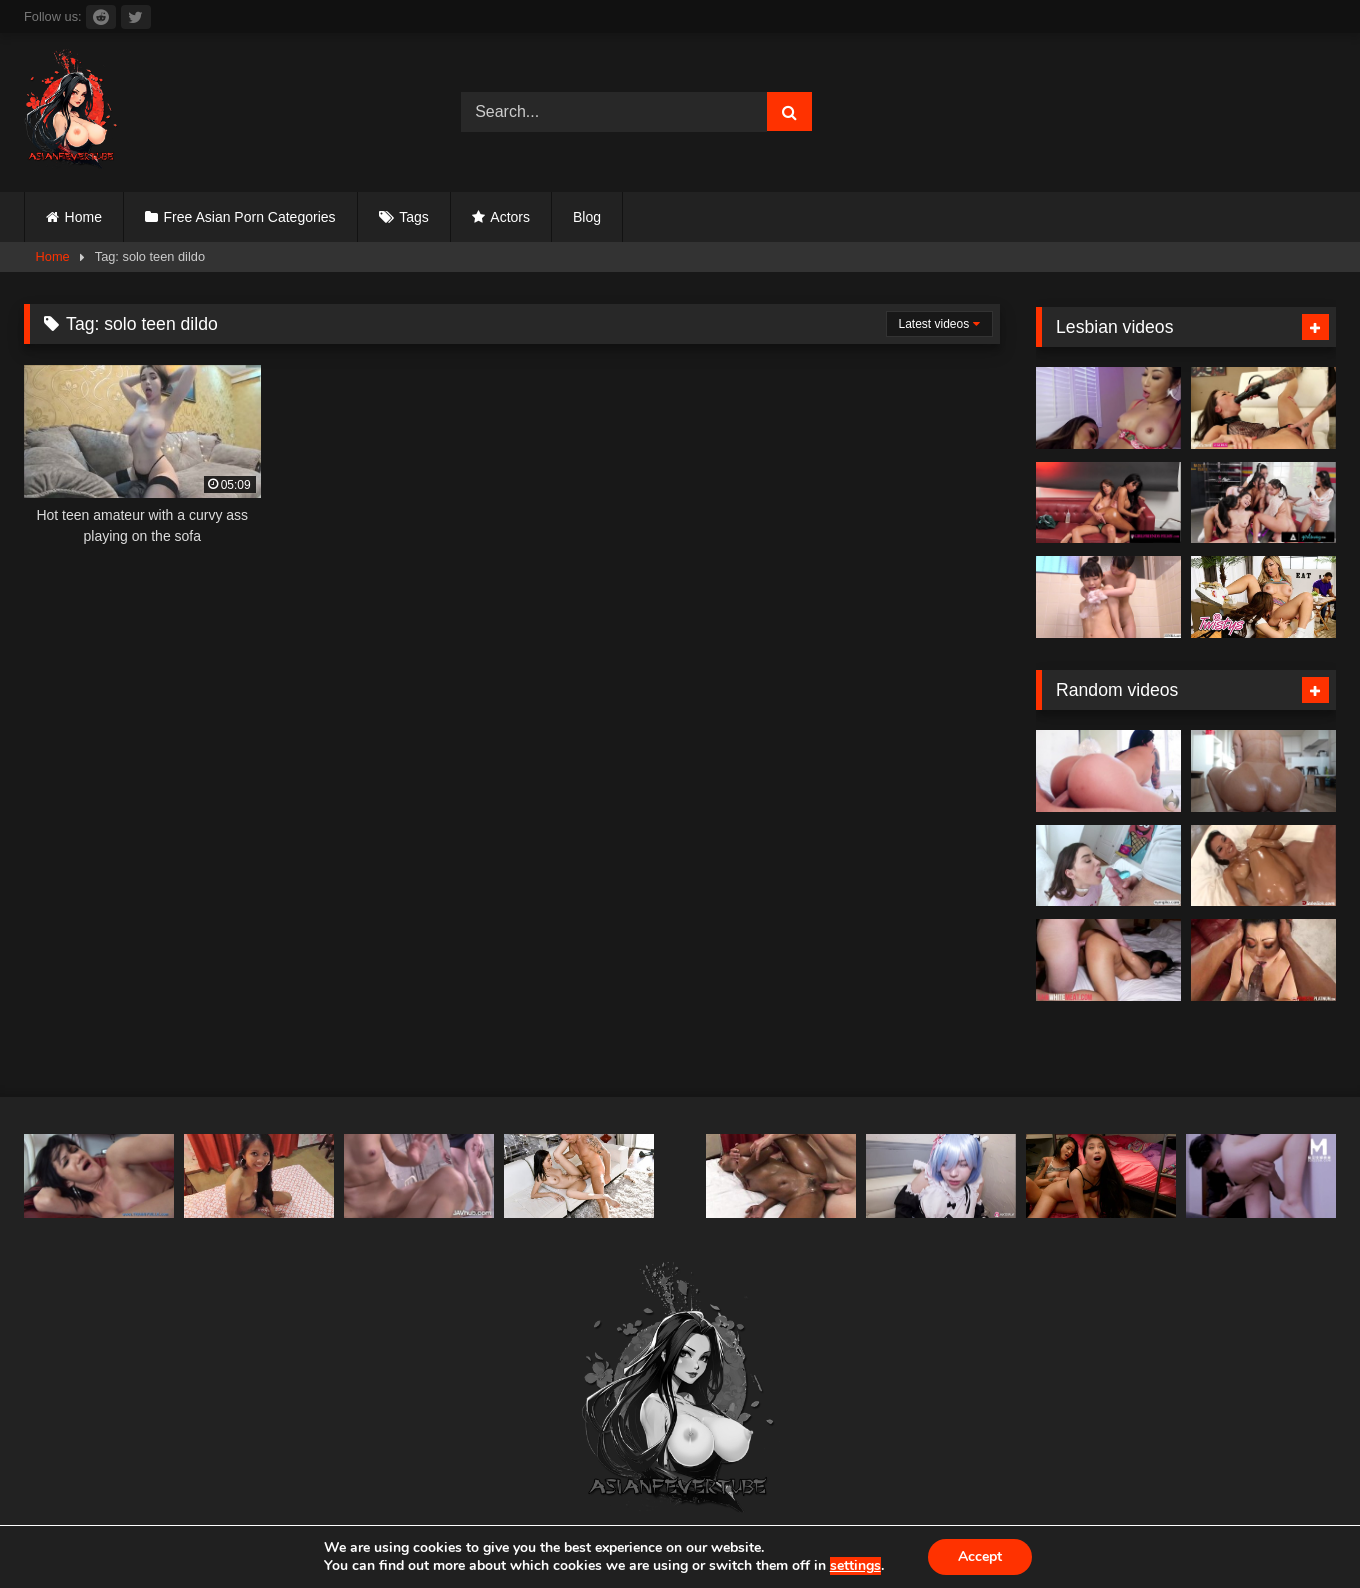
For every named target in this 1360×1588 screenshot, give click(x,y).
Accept (980, 1556)
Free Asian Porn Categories (250, 217)
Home (83, 217)
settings (855, 1566)
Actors (510, 217)
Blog (587, 217)
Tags (414, 217)
